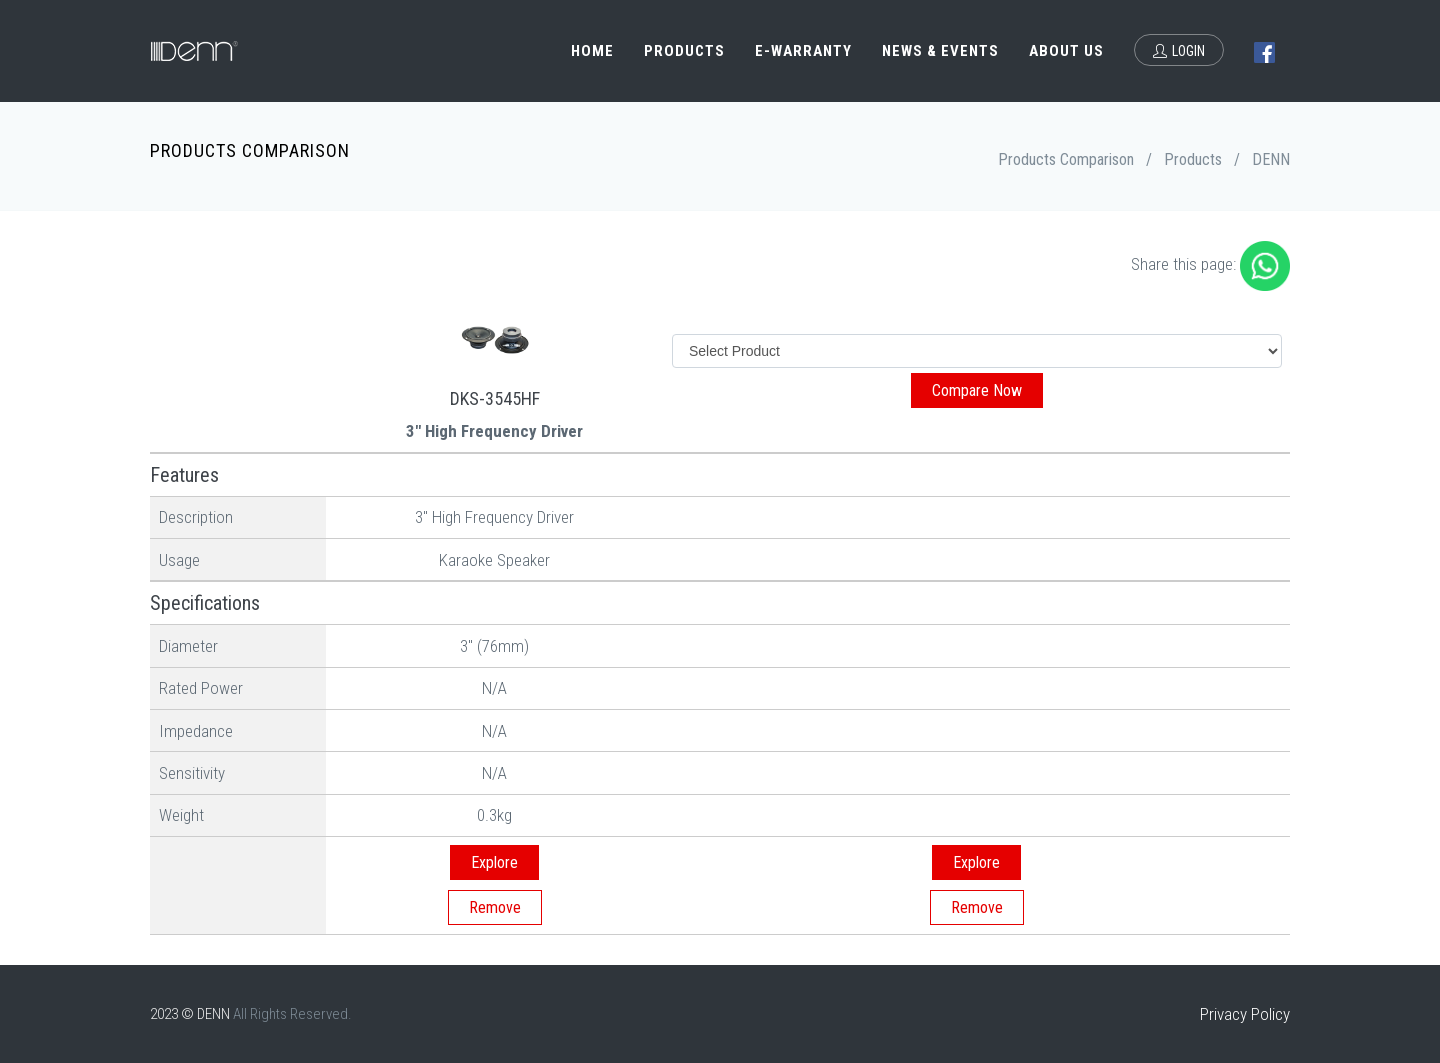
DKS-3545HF (495, 398)
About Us (1066, 51)
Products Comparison (1066, 159)
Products (684, 51)
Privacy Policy (1245, 1014)
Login (1179, 51)
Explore (494, 862)
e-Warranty (803, 51)
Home (592, 51)
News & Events (940, 51)
